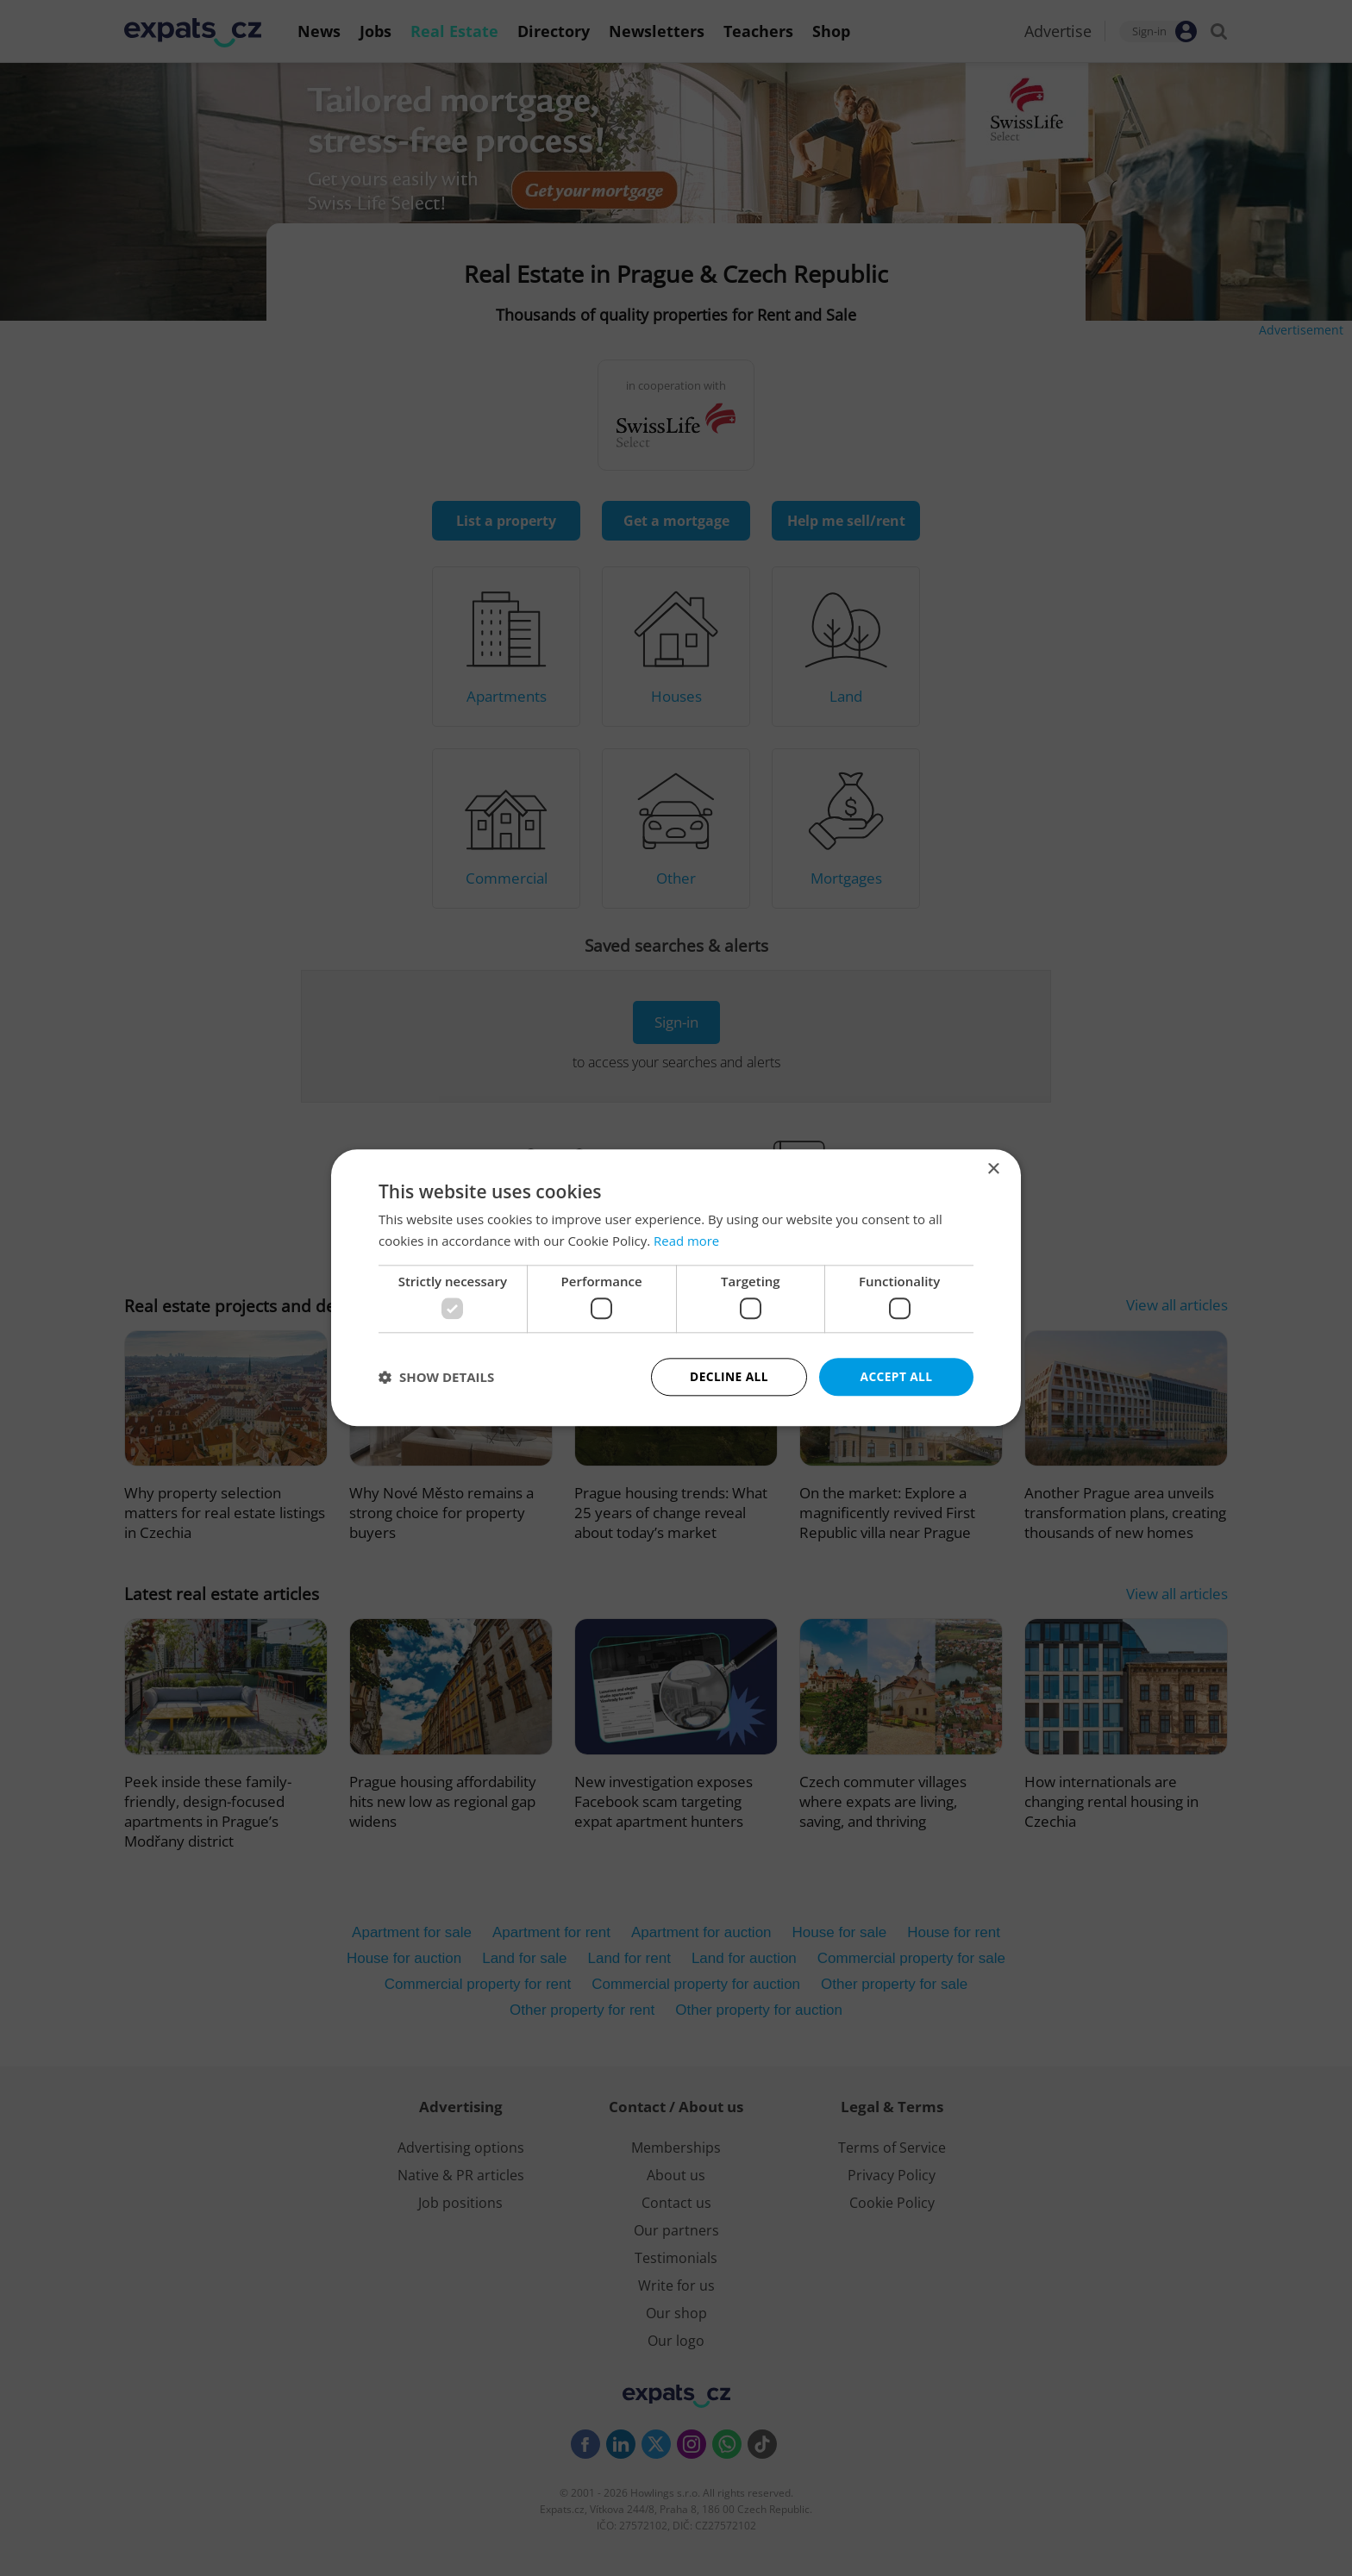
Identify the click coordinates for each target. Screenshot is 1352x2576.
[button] (436, 1377)
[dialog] (676, 1288)
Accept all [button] (896, 1376)
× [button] (992, 1169)
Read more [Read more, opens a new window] (687, 1240)
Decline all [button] (728, 1376)
